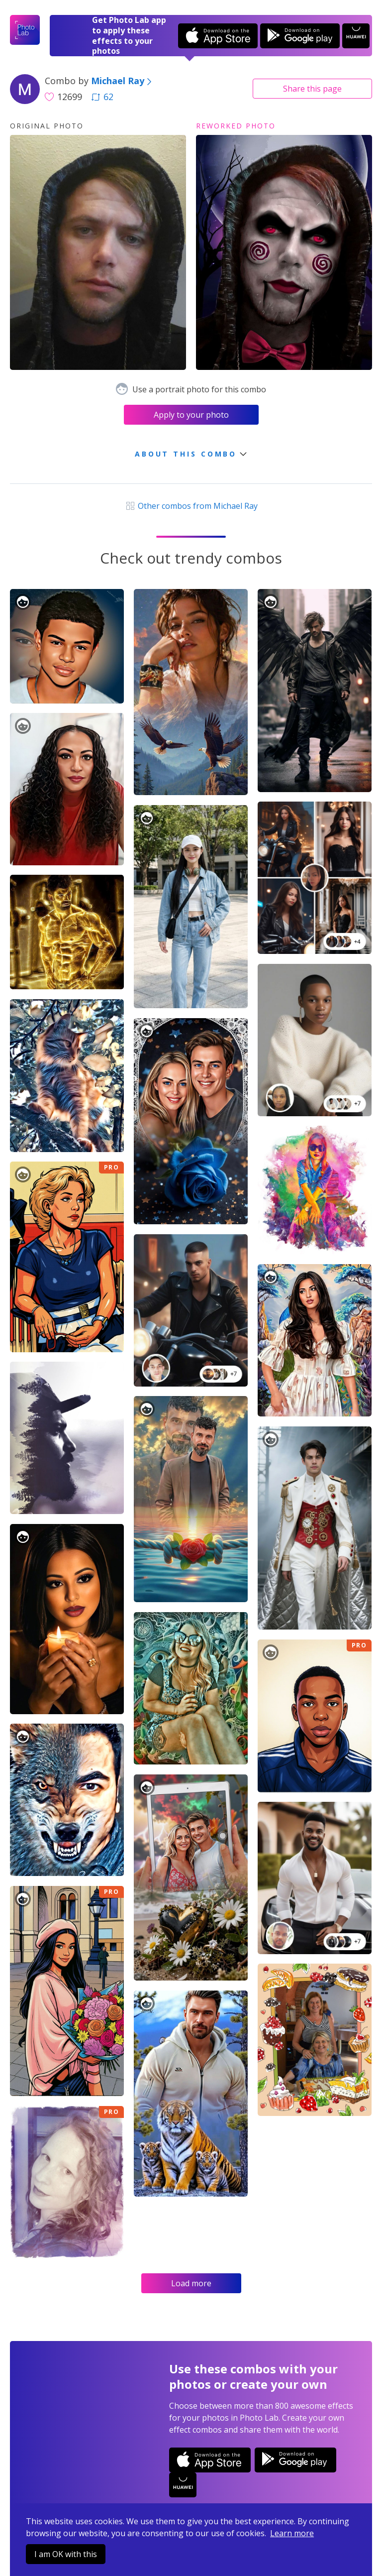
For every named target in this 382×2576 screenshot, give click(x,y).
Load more (191, 2283)
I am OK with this (65, 2554)
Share (312, 88)
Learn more (292, 2533)
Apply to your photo (191, 414)
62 (102, 97)
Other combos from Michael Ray (190, 505)
